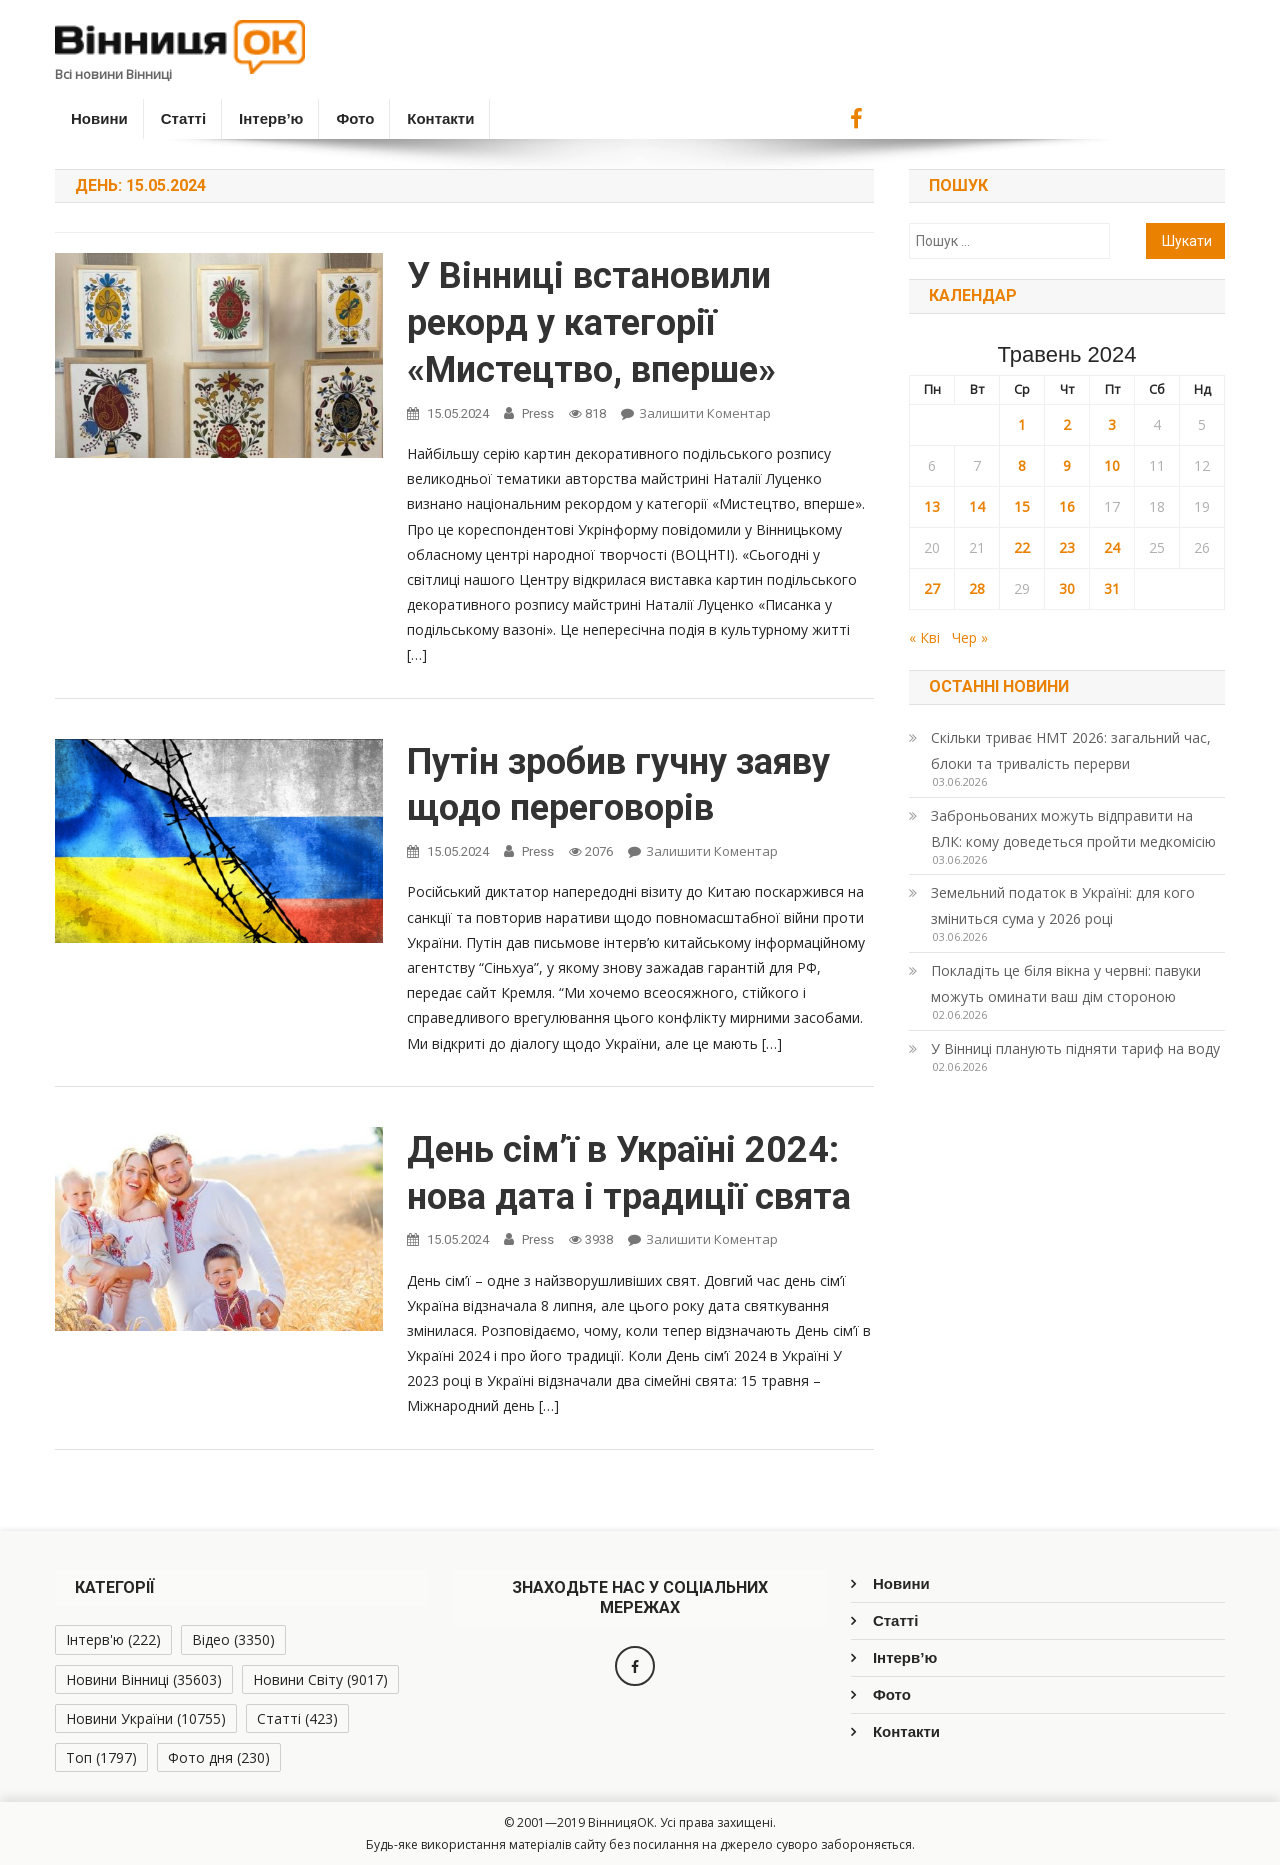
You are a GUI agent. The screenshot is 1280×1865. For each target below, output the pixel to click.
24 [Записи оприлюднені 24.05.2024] (1112, 547)
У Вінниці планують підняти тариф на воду (1075, 1048)
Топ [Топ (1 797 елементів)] (101, 1757)
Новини (99, 118)
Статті (183, 118)
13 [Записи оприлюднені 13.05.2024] (932, 506)
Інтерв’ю (271, 118)
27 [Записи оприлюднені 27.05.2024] (932, 588)
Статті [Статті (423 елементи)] (297, 1718)
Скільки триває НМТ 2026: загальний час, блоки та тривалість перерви (1071, 750)
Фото (355, 118)
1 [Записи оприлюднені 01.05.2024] (1022, 424)
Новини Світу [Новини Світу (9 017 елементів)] (320, 1679)
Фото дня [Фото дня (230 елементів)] (219, 1757)
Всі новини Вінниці (113, 74)
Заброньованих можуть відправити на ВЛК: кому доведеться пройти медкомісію (1073, 828)
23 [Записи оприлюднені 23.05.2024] (1067, 547)
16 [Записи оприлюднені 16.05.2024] (1067, 506)
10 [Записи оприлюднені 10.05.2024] (1112, 465)
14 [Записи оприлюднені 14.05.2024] (977, 506)
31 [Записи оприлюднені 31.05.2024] (1112, 588)
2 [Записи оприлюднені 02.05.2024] (1067, 424)
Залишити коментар (705, 413)
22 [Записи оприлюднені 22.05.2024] (1022, 547)
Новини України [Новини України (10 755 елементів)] (146, 1718)
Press (538, 413)
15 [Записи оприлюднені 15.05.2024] (1022, 506)
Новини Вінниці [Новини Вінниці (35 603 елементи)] (144, 1679)
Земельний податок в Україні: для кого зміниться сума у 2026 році (1063, 905)
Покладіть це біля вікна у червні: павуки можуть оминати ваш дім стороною (1066, 983)
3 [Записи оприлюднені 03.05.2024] (1112, 424)
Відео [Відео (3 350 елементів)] (233, 1639)
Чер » (970, 637)
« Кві (924, 637)
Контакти (440, 118)
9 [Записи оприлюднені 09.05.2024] (1067, 465)
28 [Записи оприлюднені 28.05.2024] (977, 588)
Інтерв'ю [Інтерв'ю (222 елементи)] (113, 1639)
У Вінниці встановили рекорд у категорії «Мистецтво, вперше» (591, 323)
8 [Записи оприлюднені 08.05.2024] (1022, 465)
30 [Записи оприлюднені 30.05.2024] (1067, 588)
